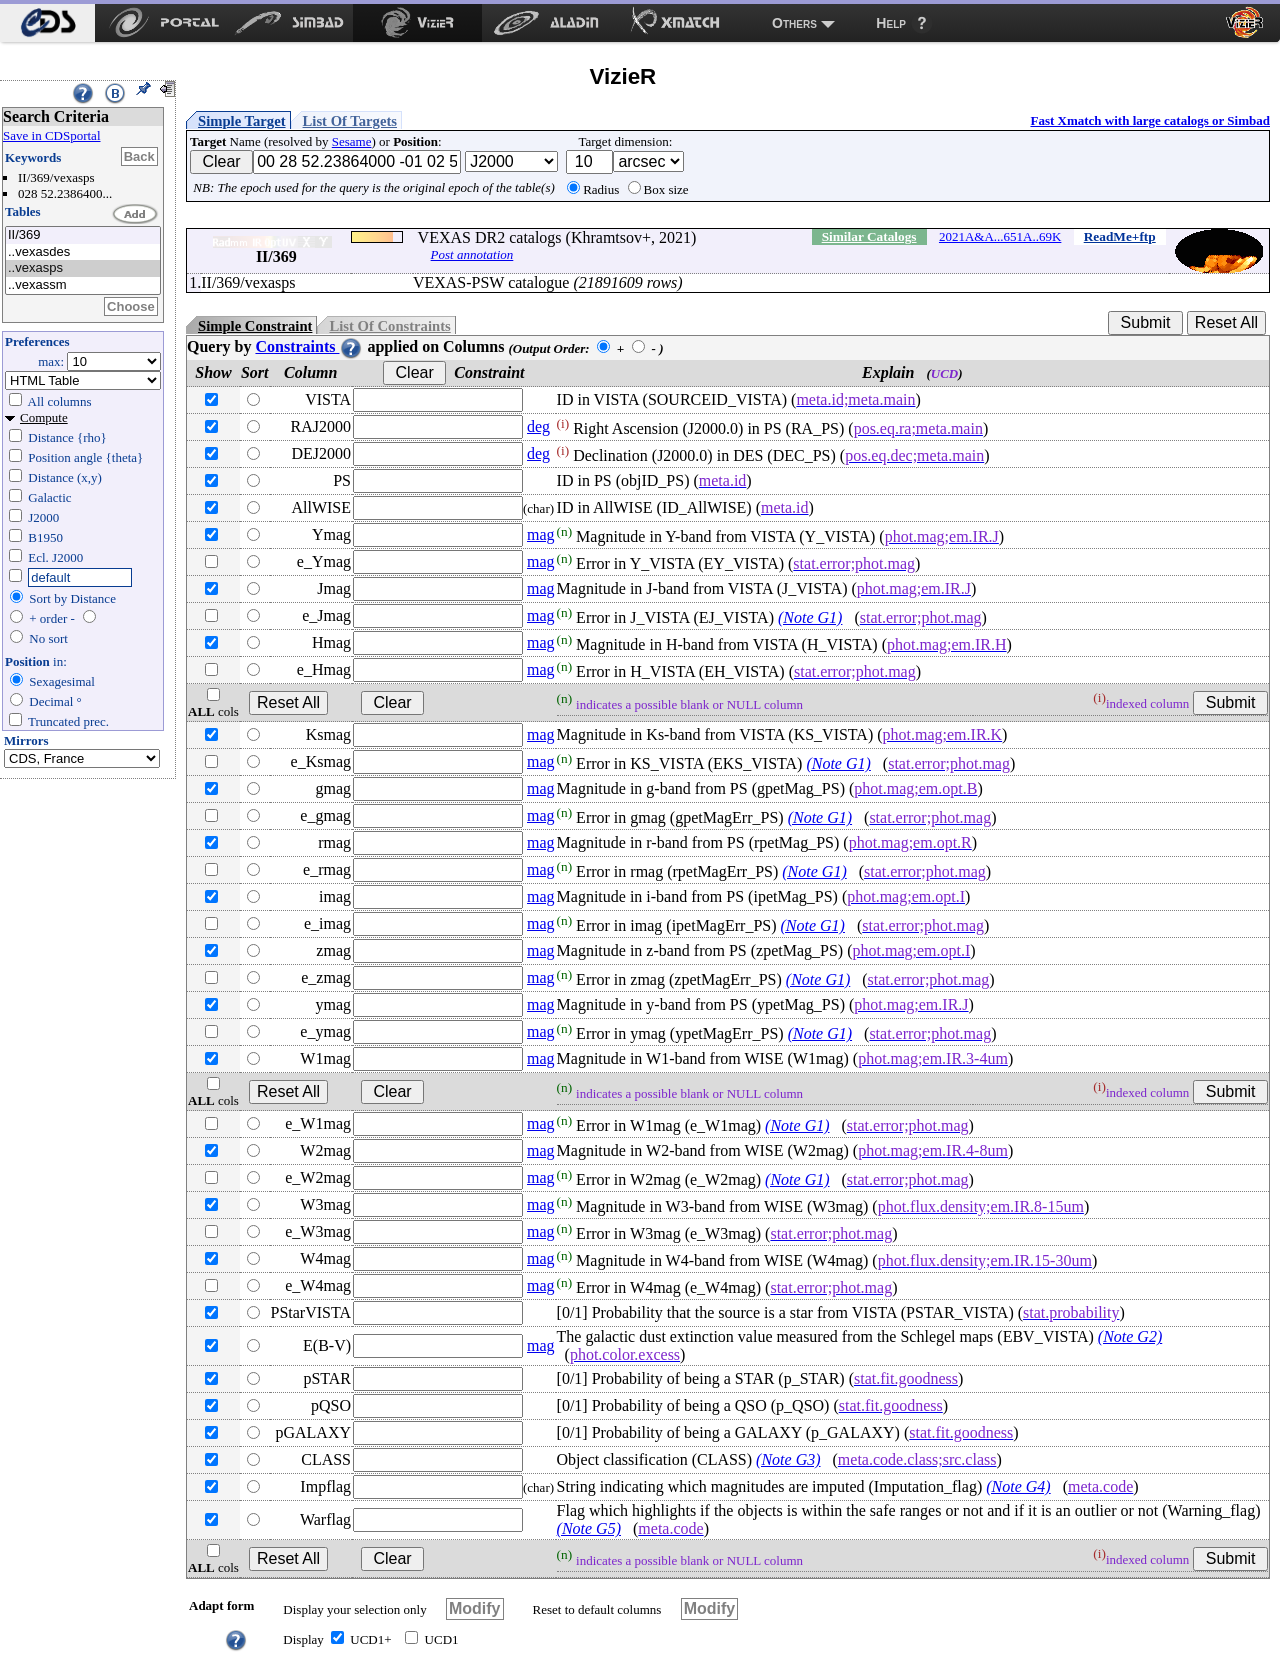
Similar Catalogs (869, 236)
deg (538, 426)
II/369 (83, 235)
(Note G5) (589, 1528)
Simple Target (242, 121)
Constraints (309, 346)
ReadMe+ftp (1120, 236)
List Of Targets (350, 121)
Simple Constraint (255, 326)
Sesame (352, 141)
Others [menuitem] (794, 23)
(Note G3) (788, 1459)
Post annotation (472, 254)
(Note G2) (1130, 1336)
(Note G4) (1018, 1486)
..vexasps (83, 268)
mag (541, 534)
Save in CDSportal (52, 135)
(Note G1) (810, 617)
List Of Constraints (389, 326)
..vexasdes (83, 252)
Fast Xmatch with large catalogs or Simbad (1150, 120)
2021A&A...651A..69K (1000, 236)
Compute (44, 417)
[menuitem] (47, 23)
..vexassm (83, 285)
